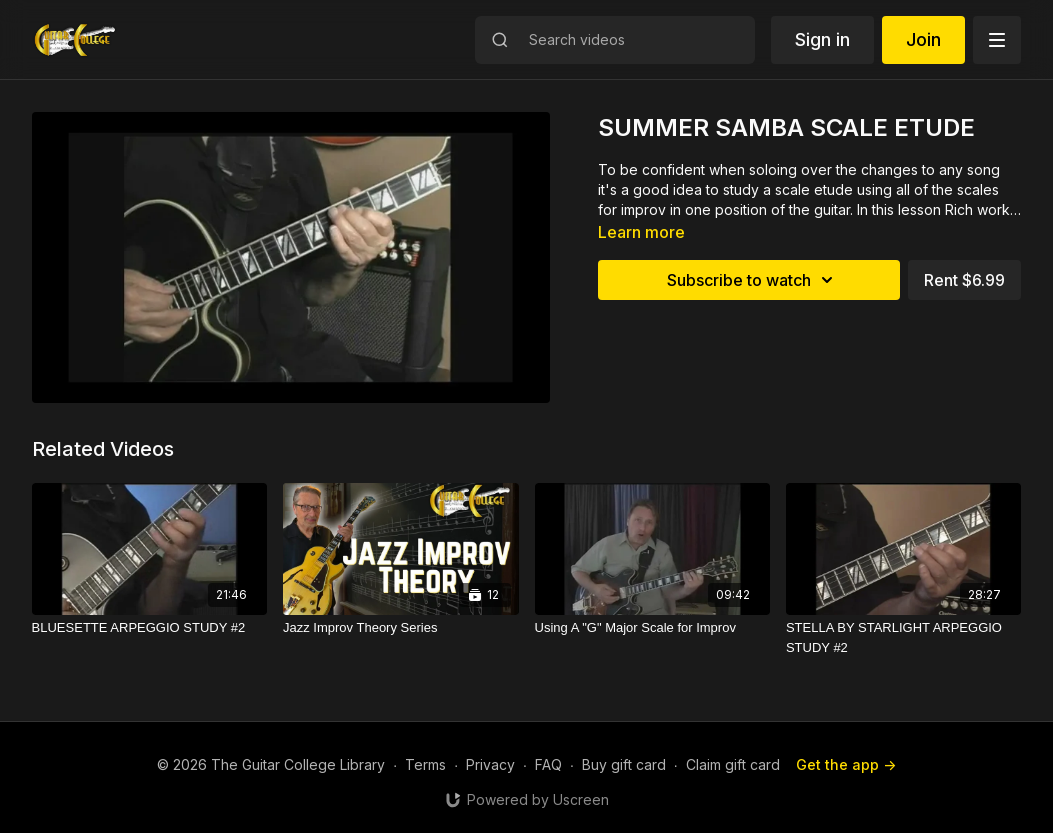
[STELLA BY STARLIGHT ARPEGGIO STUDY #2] (903, 637)
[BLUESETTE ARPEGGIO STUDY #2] (149, 628)
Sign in (822, 39)
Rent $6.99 (964, 280)
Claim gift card (733, 764)
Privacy (490, 764)
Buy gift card (624, 764)
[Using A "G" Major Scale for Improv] (652, 628)
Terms (425, 764)
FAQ (548, 764)
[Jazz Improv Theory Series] (400, 628)
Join (923, 39)
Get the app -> (846, 764)
